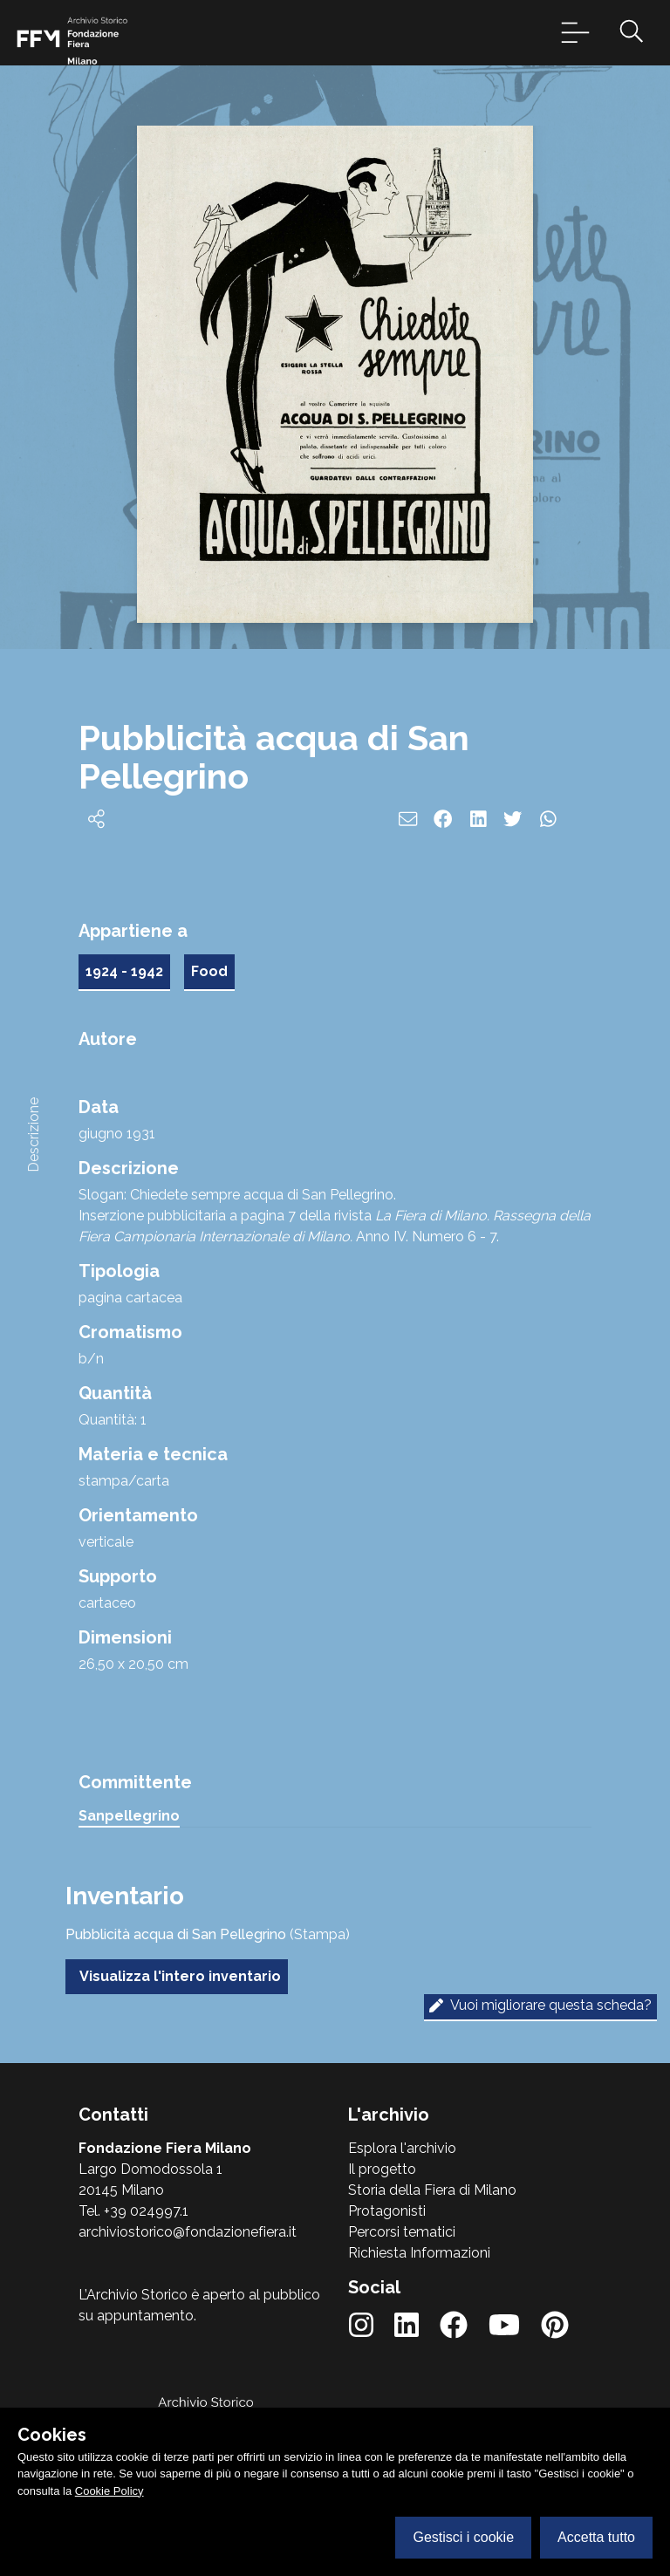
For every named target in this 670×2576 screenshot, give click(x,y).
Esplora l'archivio (402, 2148)
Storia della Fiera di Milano (432, 2190)
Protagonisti (387, 2211)
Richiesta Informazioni (419, 2253)
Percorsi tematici (401, 2232)
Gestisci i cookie (463, 2537)
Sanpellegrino (129, 1815)
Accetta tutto (596, 2537)
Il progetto (382, 2169)
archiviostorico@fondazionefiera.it (188, 2232)
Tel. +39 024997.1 (133, 2211)
